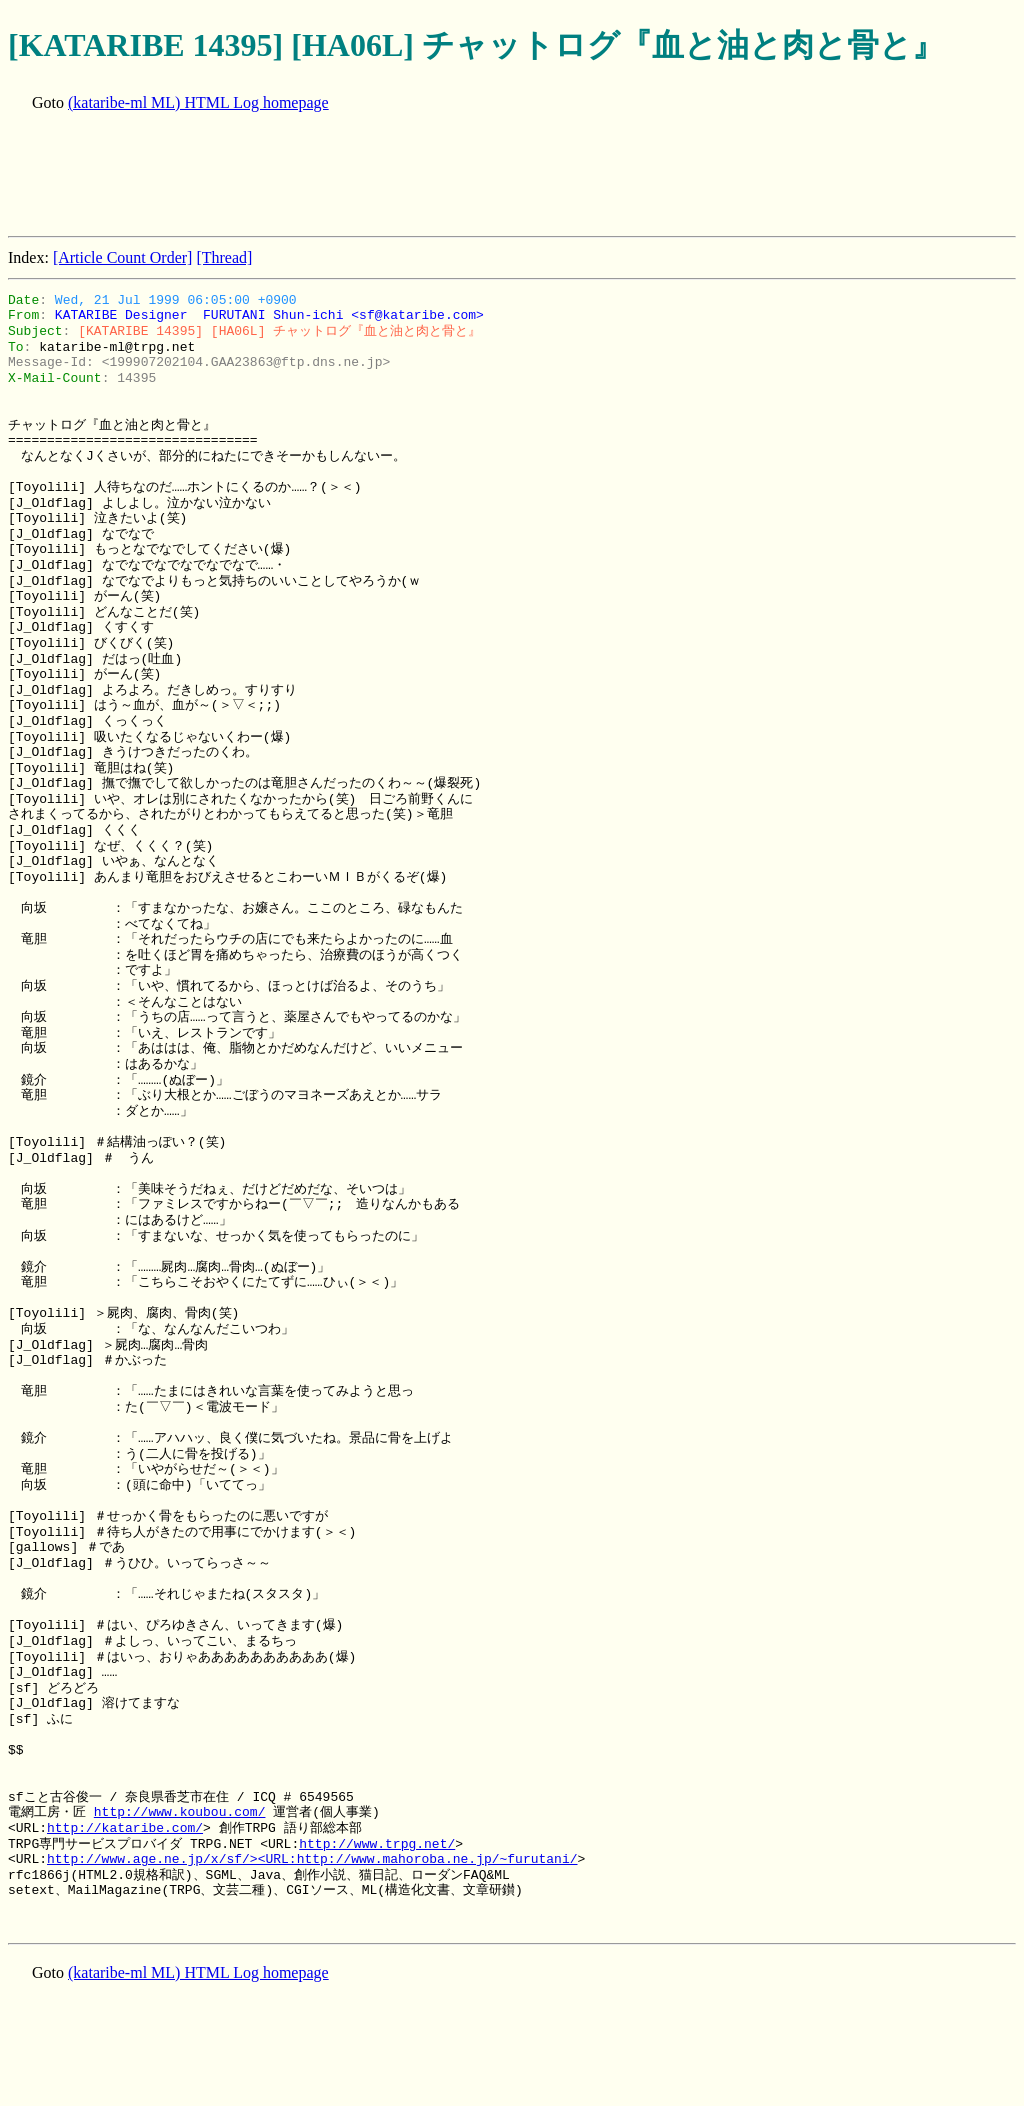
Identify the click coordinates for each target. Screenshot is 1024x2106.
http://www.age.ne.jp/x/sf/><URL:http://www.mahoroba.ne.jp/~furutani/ (312, 1859)
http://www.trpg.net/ (377, 1844)
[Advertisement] (372, 176)
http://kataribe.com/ (125, 1828)
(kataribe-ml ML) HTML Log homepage (198, 102)
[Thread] (224, 257)
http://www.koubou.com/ (180, 1812)
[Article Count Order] (123, 257)
